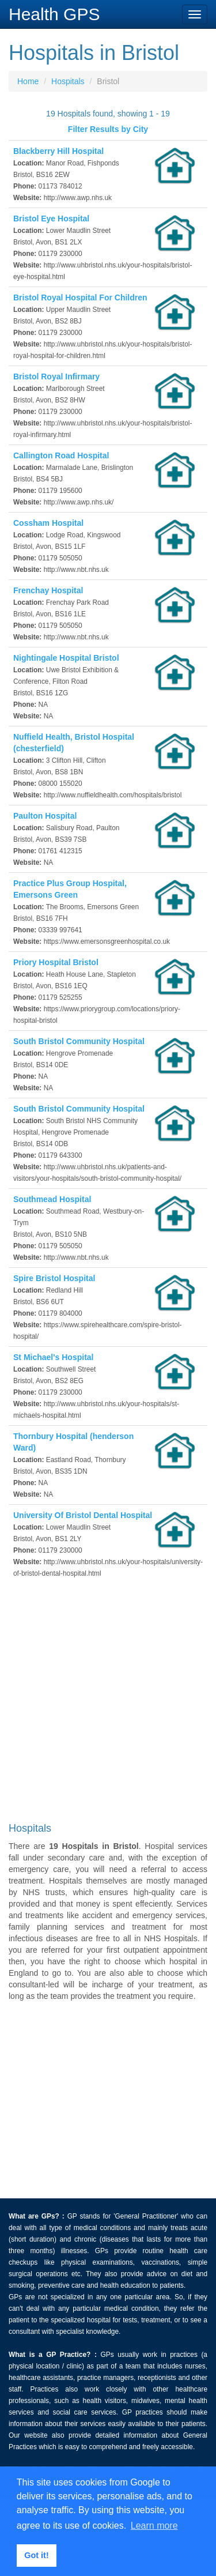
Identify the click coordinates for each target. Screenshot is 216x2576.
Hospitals (68, 81)
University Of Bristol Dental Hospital (82, 1515)
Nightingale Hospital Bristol (66, 657)
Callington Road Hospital (61, 455)
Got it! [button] (36, 2555)
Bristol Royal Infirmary (56, 376)
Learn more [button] (154, 2525)
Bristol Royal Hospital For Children (80, 297)
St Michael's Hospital (53, 1357)
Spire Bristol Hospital (54, 1278)
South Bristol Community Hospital (79, 1041)
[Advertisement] (108, 1703)
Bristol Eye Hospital (51, 218)
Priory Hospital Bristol (55, 962)
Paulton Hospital (45, 815)
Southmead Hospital (52, 1199)
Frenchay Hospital (48, 590)
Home (28, 81)
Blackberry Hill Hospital (58, 151)
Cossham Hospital (48, 523)
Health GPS (54, 14)
